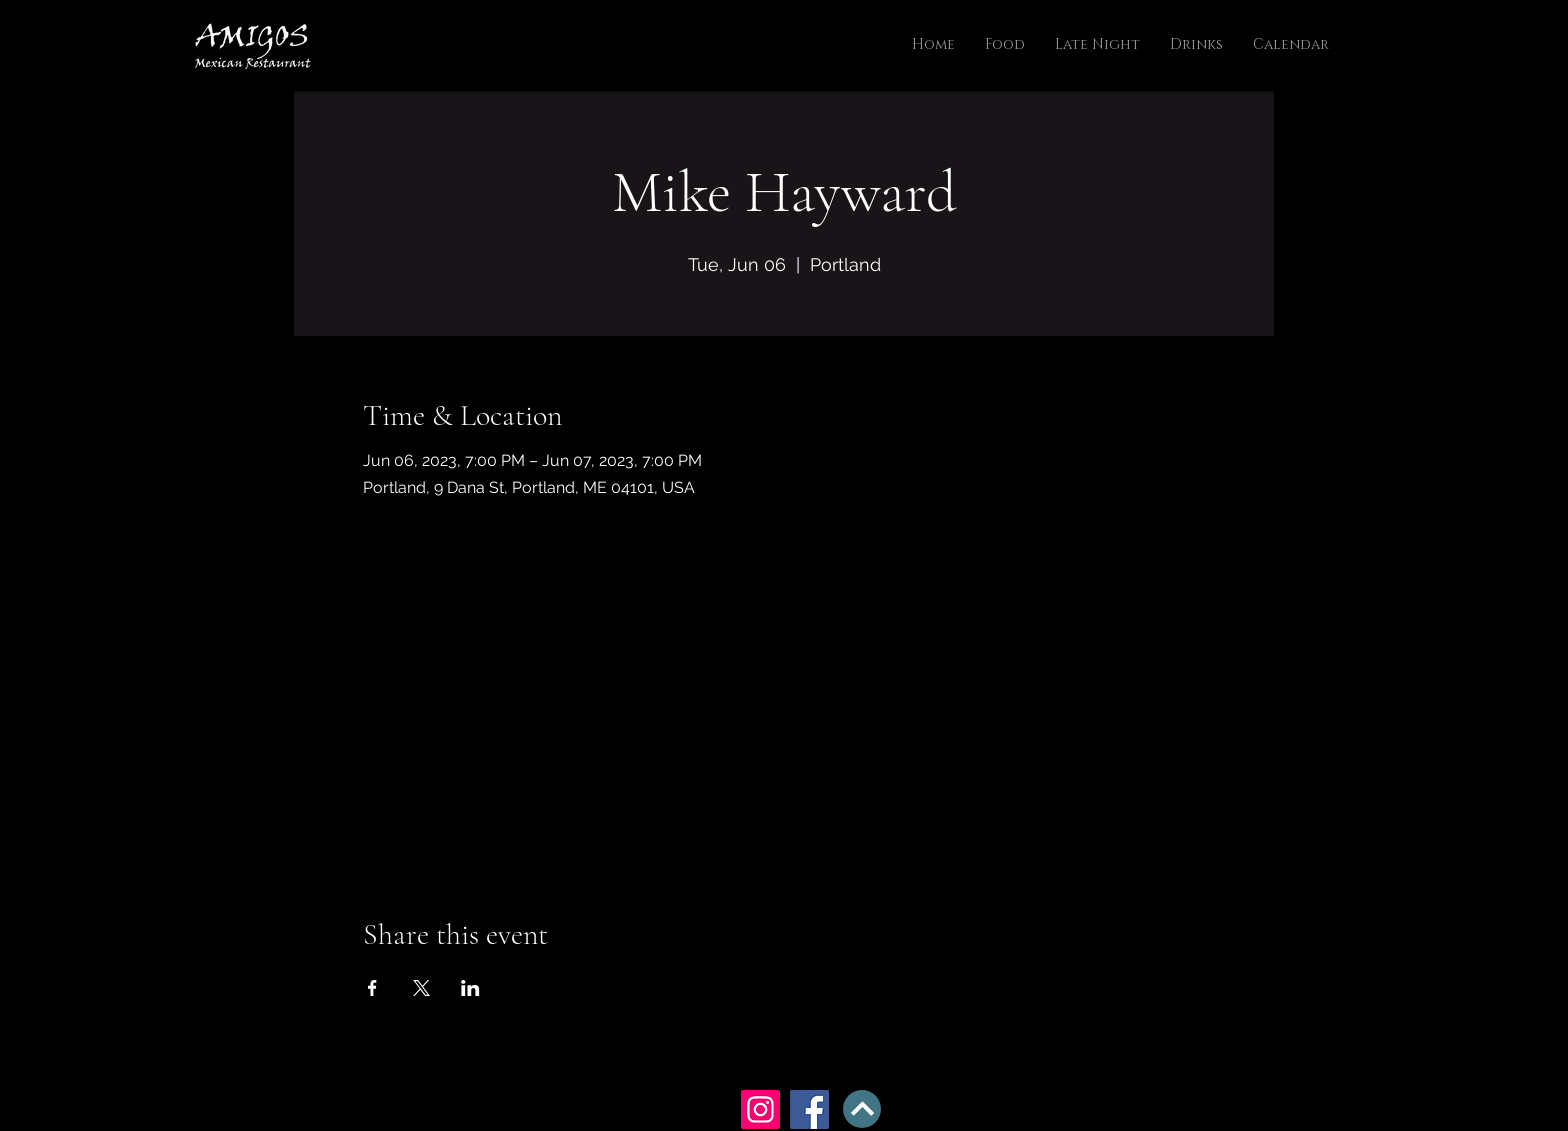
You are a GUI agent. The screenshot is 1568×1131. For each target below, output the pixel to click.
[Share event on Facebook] (372, 988)
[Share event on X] (421, 988)
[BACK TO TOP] (862, 1109)
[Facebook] (809, 1109)
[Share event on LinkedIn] (470, 988)
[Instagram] (760, 1109)
